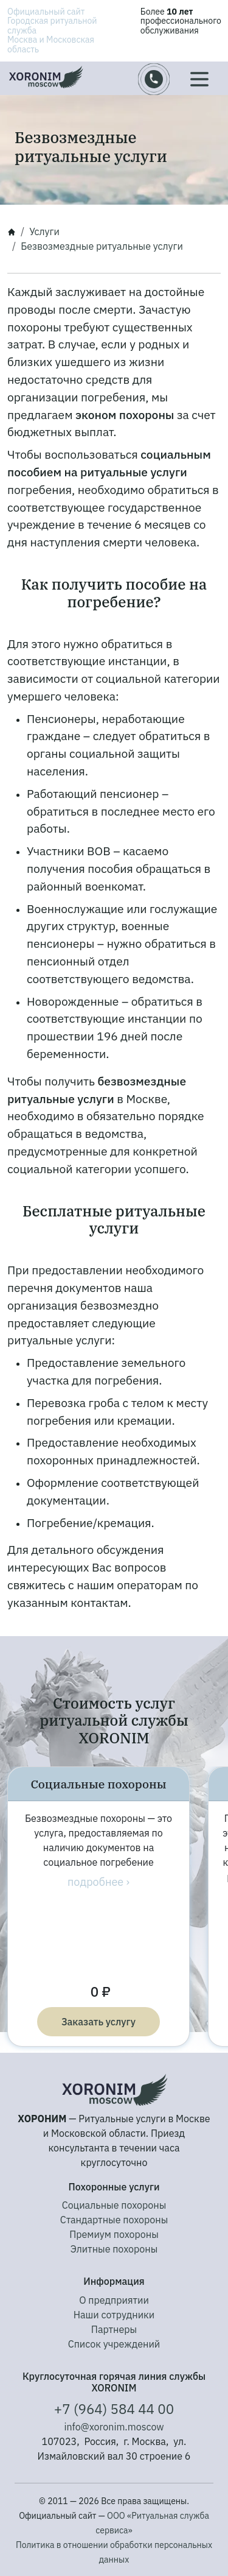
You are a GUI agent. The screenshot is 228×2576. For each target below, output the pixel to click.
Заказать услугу (98, 2022)
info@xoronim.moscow (114, 2427)
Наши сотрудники (114, 2315)
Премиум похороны (114, 2234)
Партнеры (114, 2329)
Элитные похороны (114, 2249)
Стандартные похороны (114, 2220)
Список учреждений (114, 2344)
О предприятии (114, 2300)
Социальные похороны (114, 2205)
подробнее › (98, 1882)
